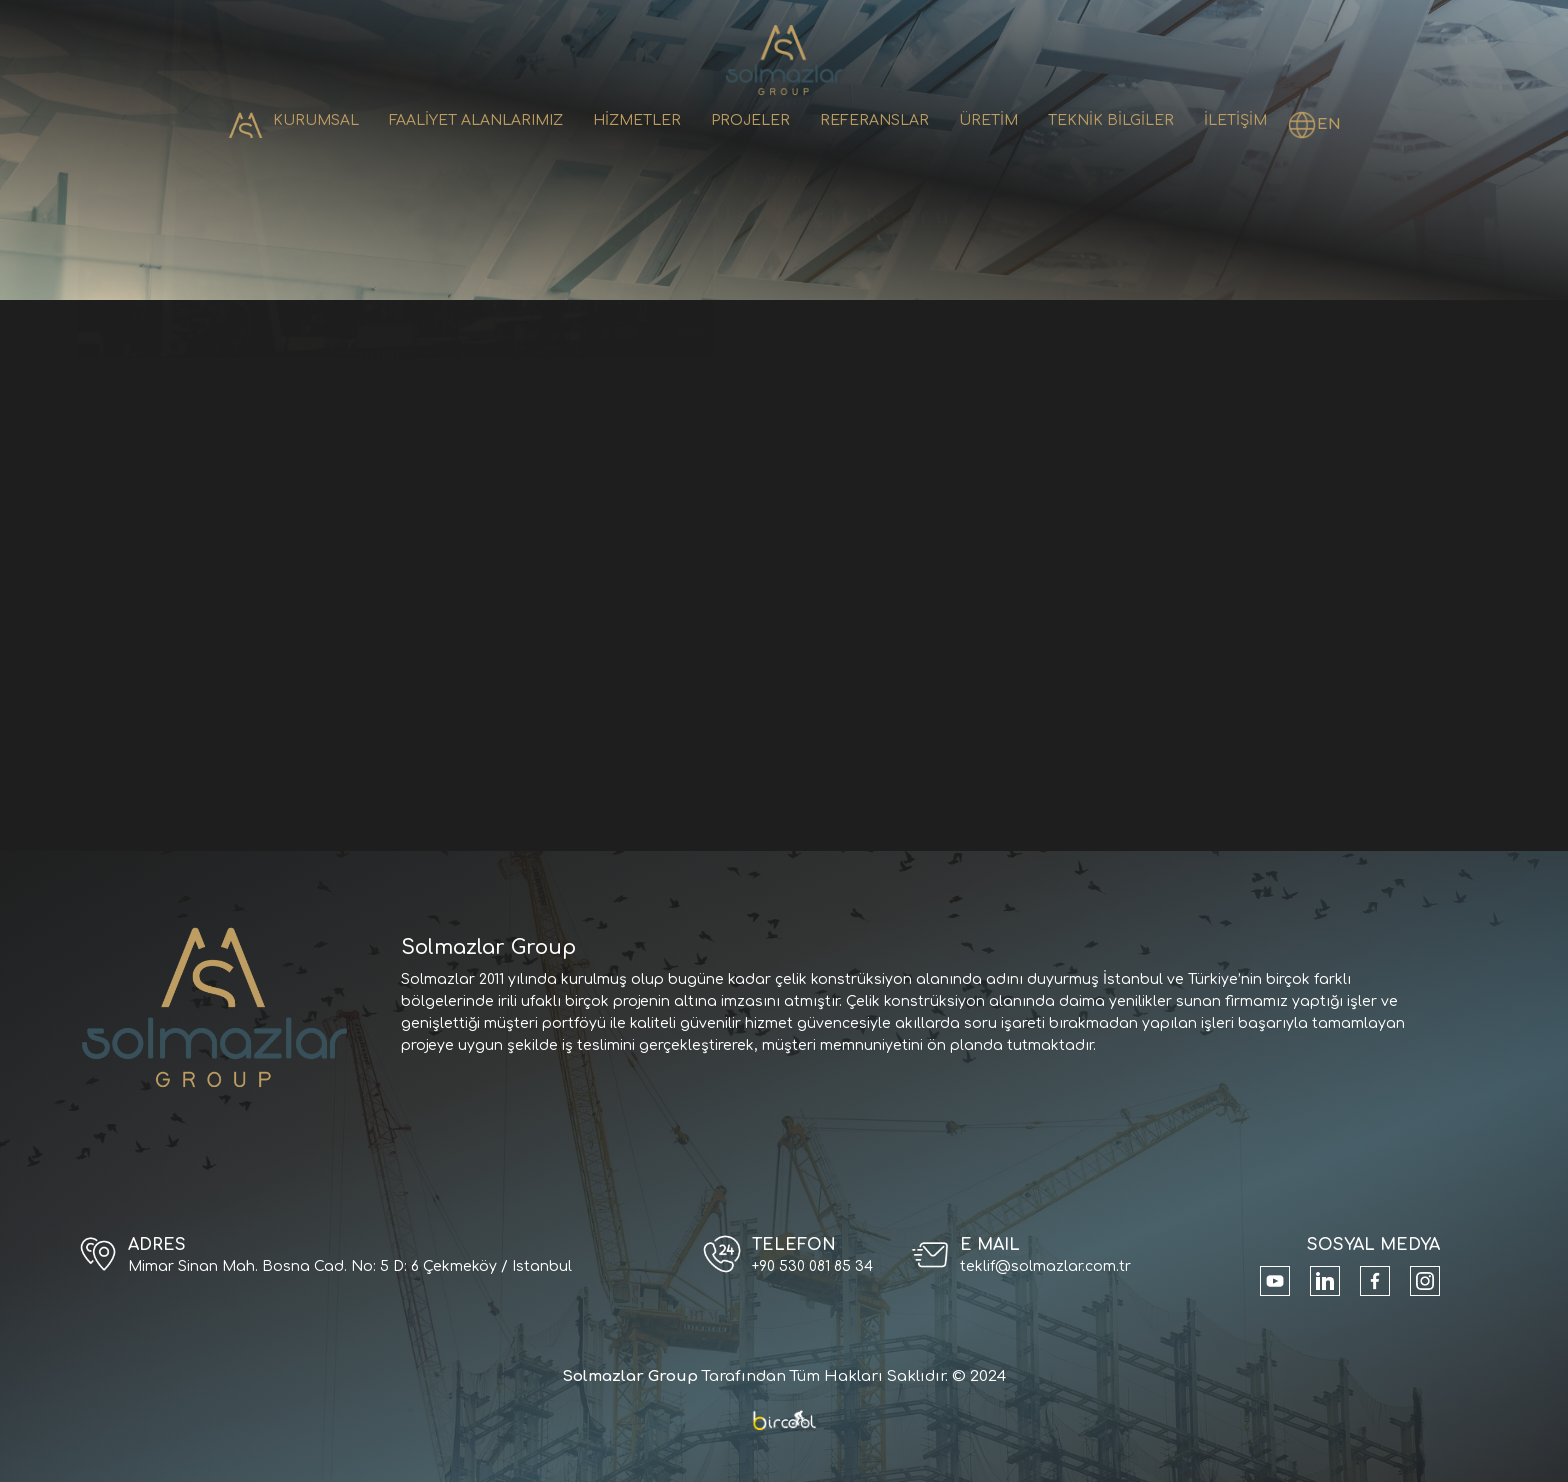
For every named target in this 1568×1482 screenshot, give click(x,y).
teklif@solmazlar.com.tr (1045, 1266)
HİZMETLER (637, 120)
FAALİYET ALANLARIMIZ (476, 120)
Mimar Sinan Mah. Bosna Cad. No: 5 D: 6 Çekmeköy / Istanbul (350, 1266)
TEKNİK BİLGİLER (1111, 120)
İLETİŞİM (1235, 120)
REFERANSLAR (874, 120)
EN (1329, 124)
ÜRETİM (988, 120)
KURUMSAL (316, 120)
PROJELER (750, 120)
